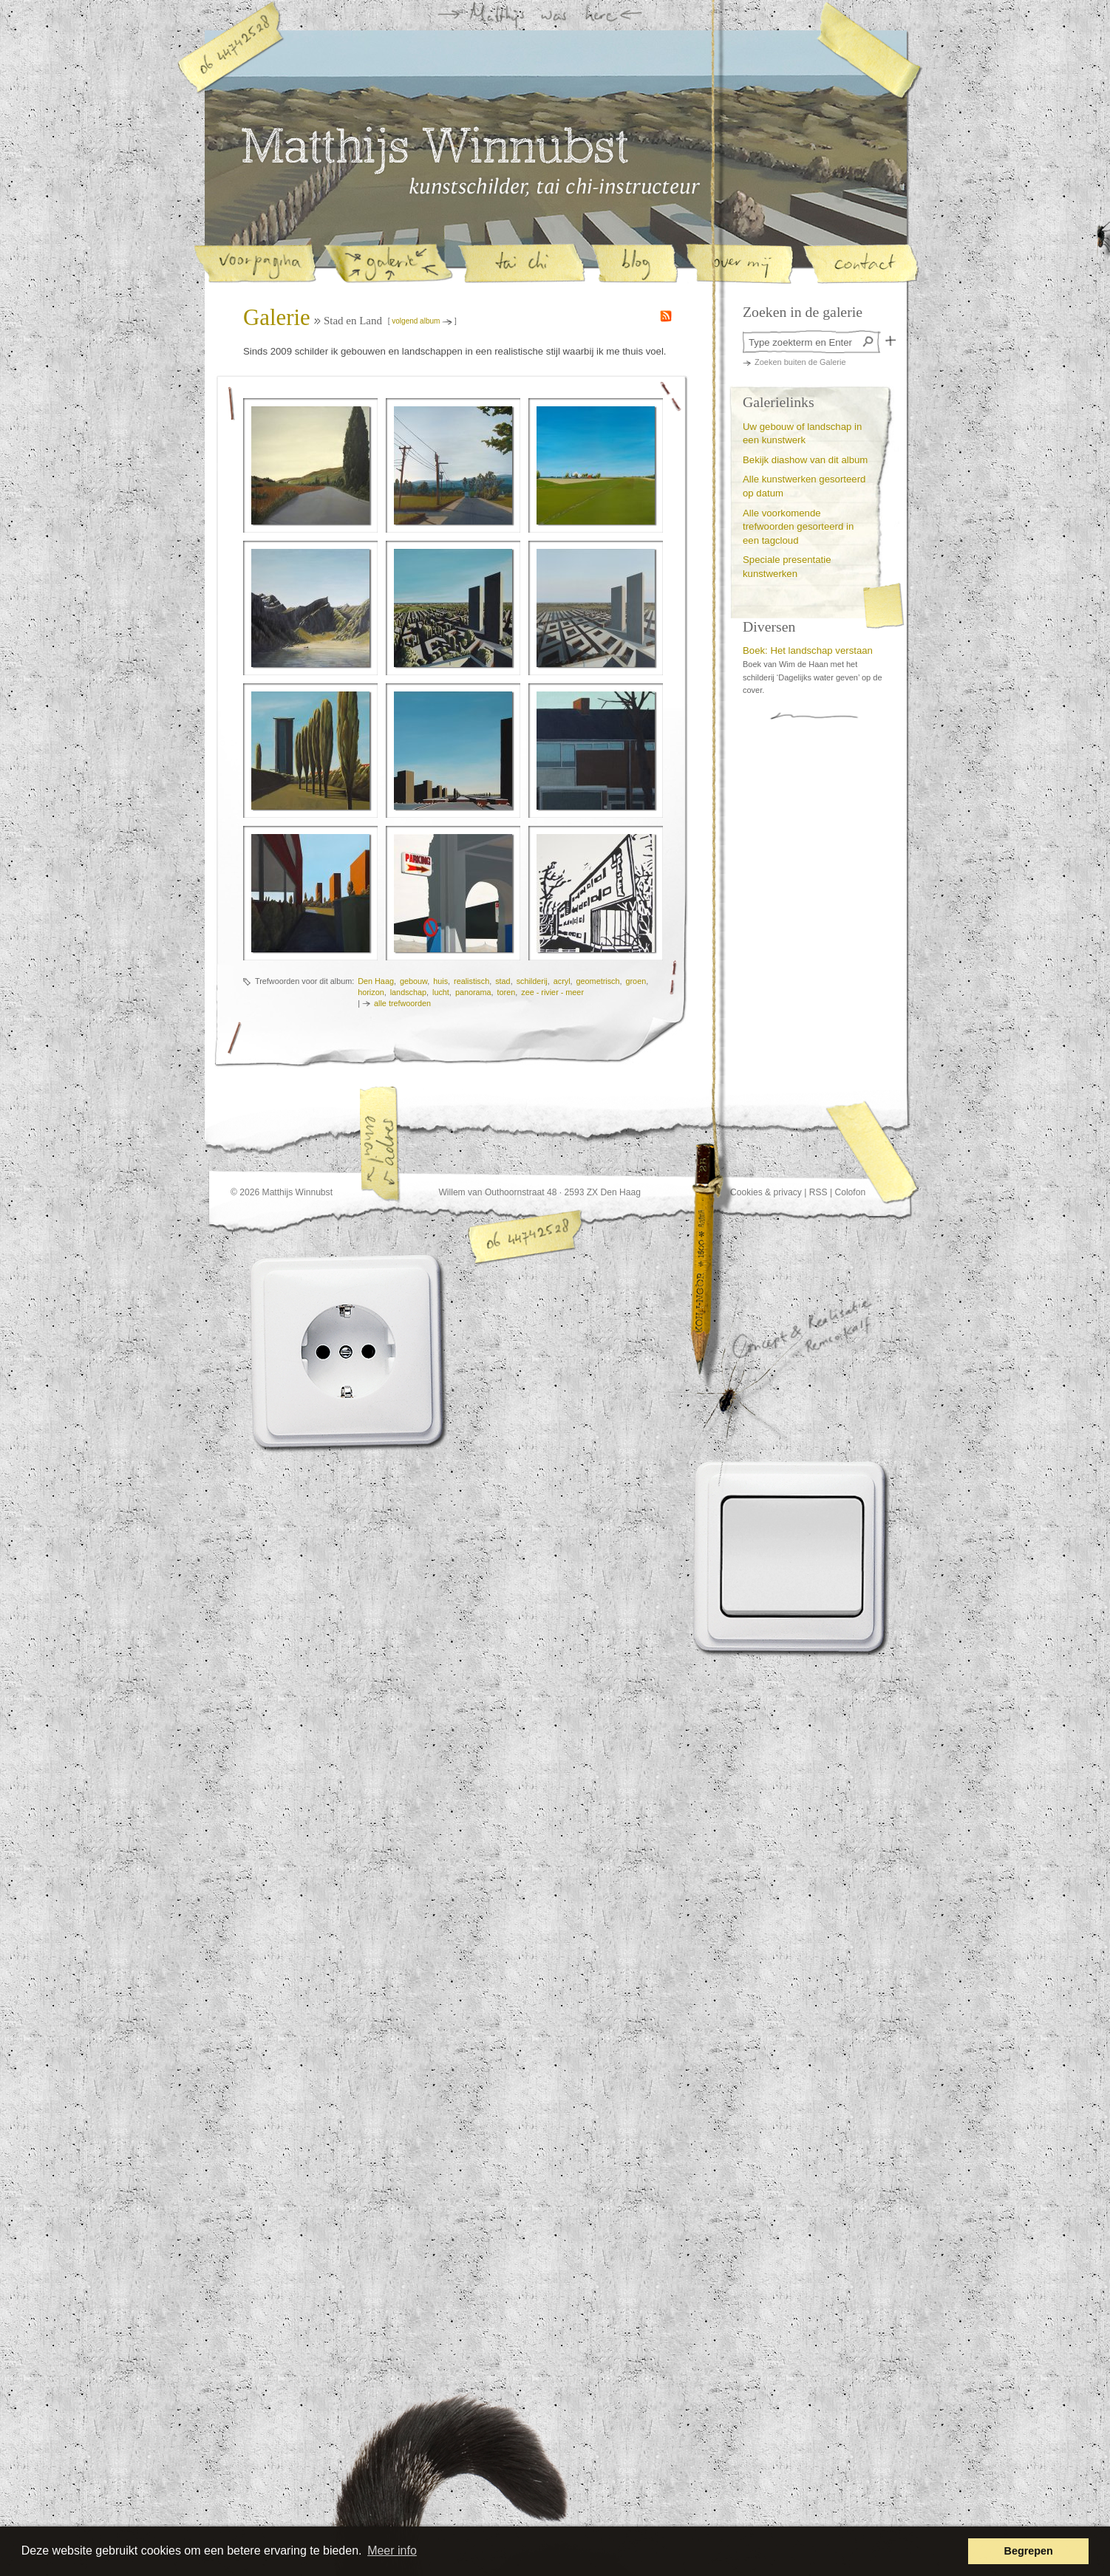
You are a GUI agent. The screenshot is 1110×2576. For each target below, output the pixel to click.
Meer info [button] (392, 2550)
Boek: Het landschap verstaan (808, 650)
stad (502, 981)
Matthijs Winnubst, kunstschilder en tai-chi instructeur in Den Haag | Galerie (554, 187)
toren (506, 992)
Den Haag (376, 981)
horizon (371, 992)
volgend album (416, 321)
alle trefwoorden (402, 1003)
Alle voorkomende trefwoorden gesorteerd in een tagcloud (798, 527)
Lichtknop (792, 1556)
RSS (818, 1192)
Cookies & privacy (766, 1192)
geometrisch (598, 981)
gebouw (413, 981)
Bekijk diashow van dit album (805, 459)
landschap (408, 992)
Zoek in (890, 340)
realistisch (471, 981)
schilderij (532, 981)
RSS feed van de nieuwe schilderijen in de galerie (666, 316)
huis (440, 981)
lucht (440, 992)
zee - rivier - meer (552, 992)
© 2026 (245, 1192)
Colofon (849, 1192)
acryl (562, 981)
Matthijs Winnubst (434, 151)
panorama (473, 992)
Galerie (276, 317)
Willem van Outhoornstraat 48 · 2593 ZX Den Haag (539, 1192)
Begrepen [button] (1028, 2551)
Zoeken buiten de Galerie (800, 362)
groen (636, 981)
